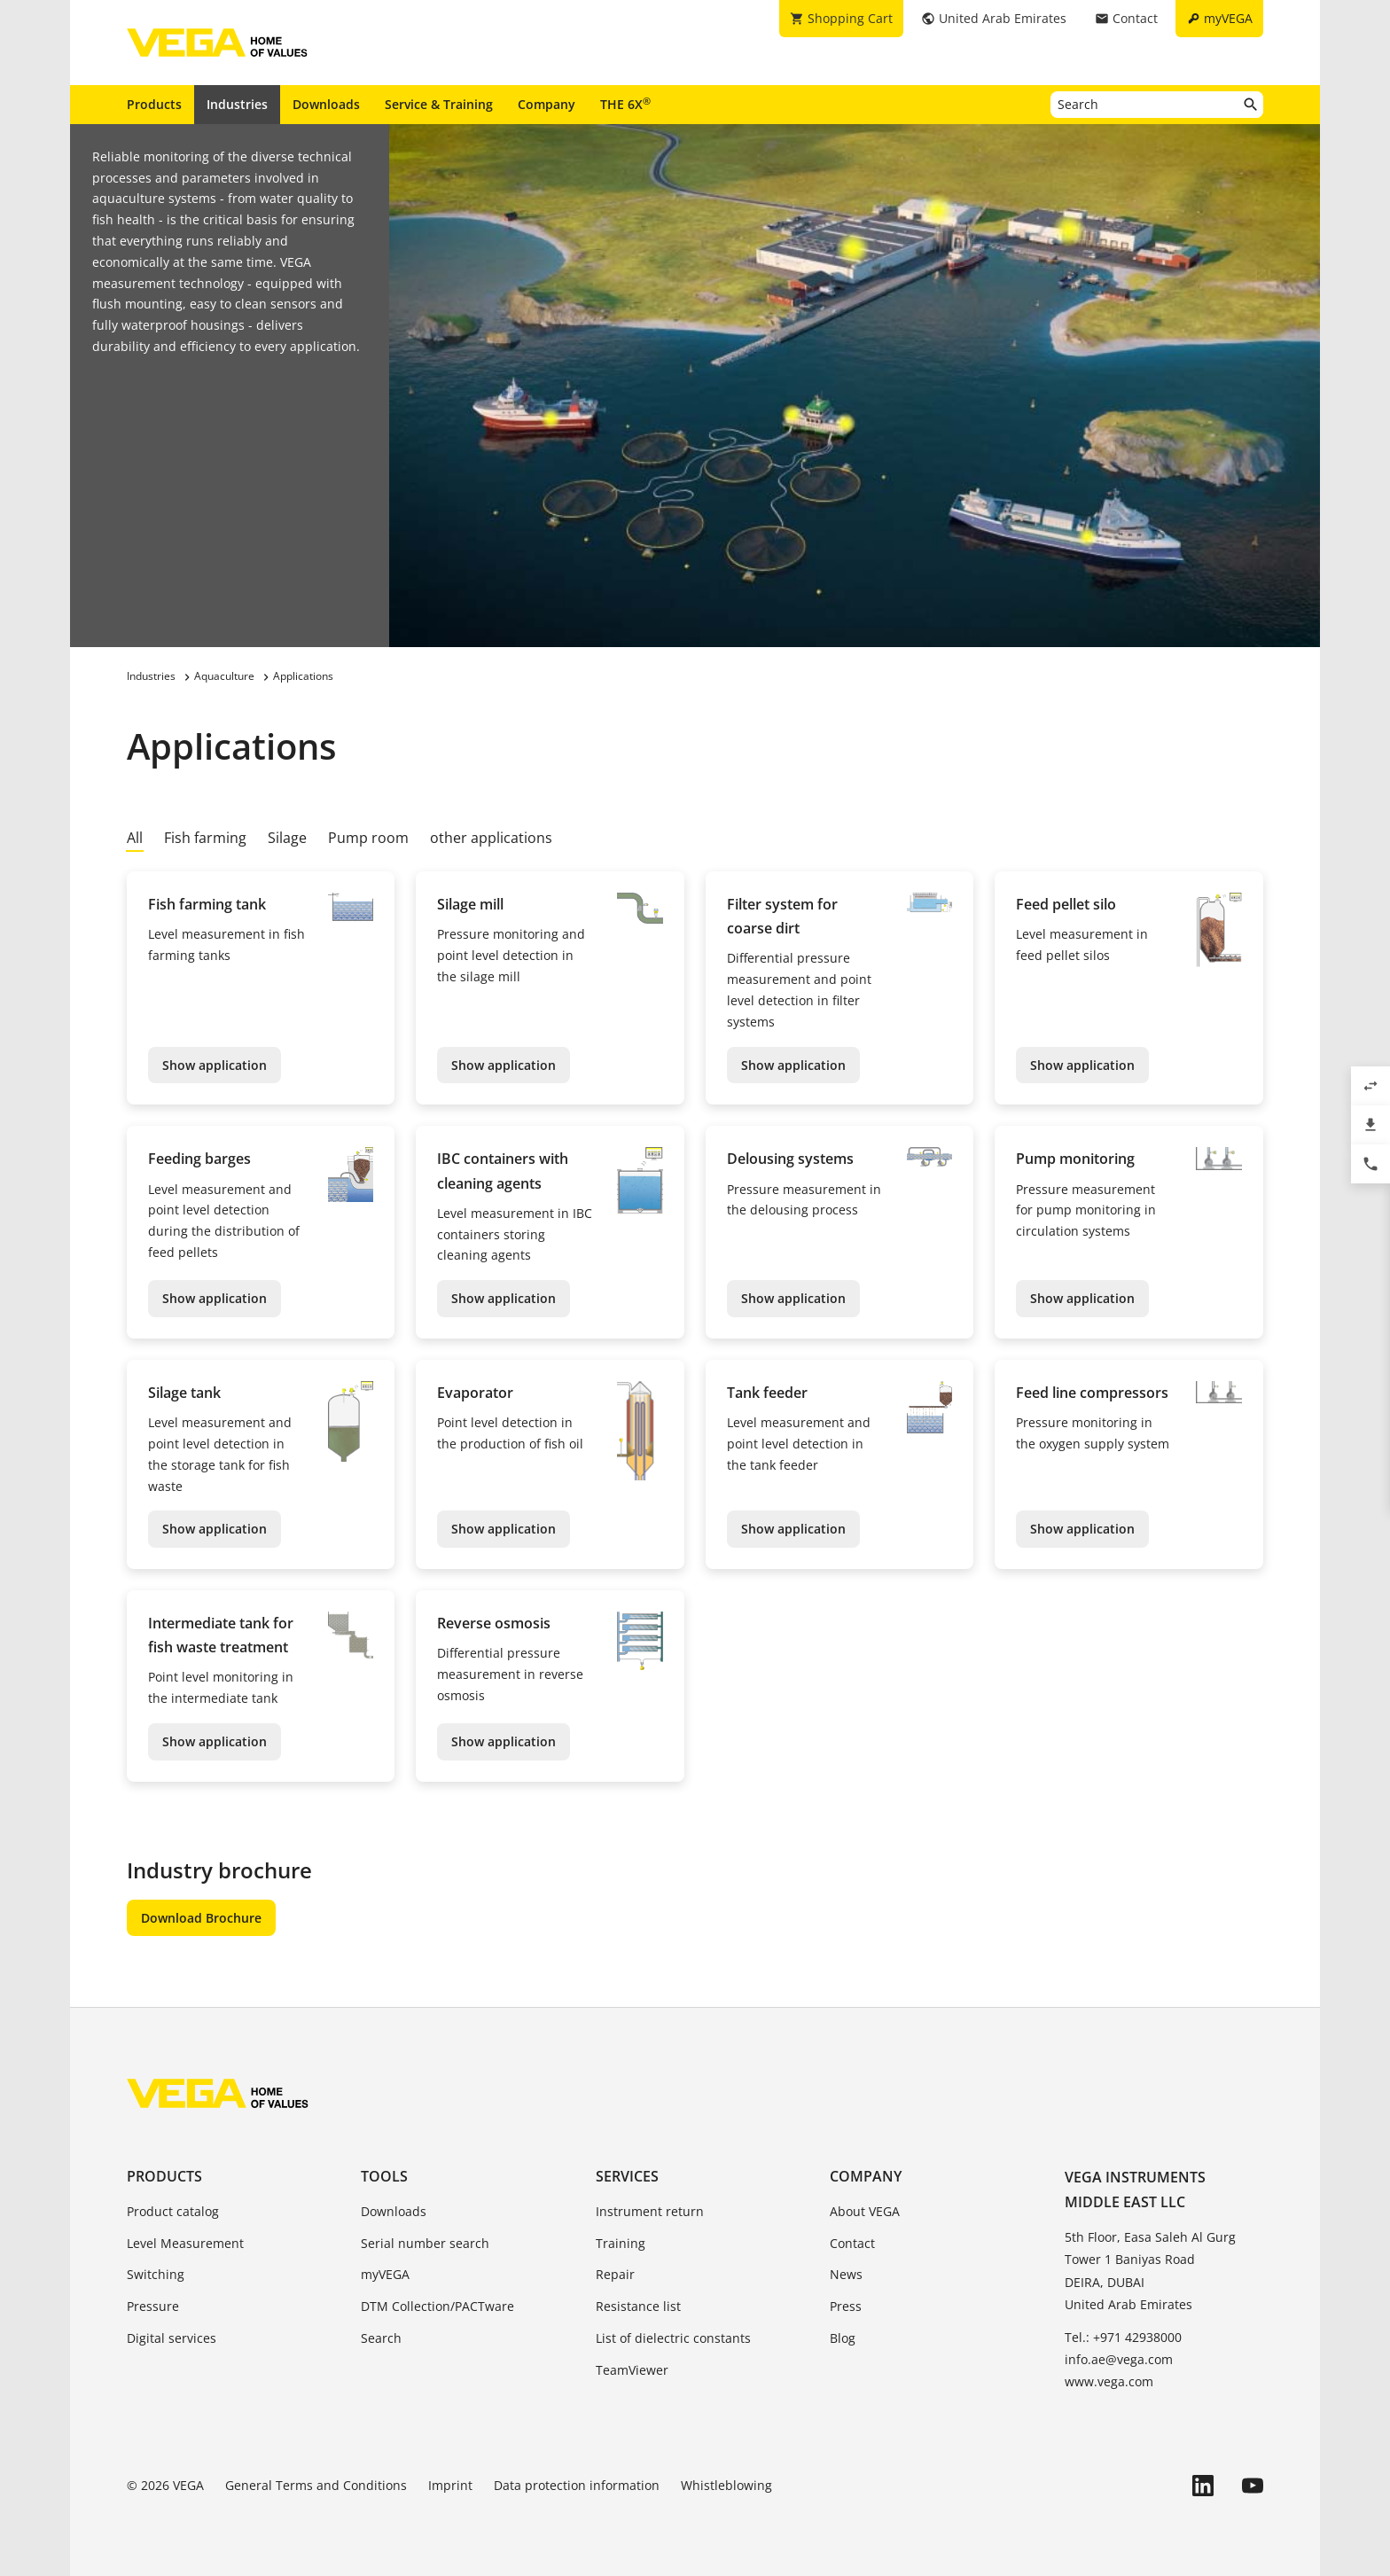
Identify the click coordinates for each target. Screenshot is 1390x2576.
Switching (155, 2274)
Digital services (171, 2338)
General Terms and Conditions (316, 2485)
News (846, 2274)
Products (154, 104)
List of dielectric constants (673, 2338)
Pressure (153, 2306)
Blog (842, 2338)
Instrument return (650, 2211)
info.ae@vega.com (1119, 2359)
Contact (852, 2243)
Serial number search (425, 2243)
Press (846, 2306)
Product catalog (173, 2211)
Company (546, 104)
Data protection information (577, 2485)
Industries (237, 104)
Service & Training (439, 104)
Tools (384, 2176)
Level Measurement (185, 2243)
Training (620, 2243)
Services (627, 2176)
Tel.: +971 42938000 (1123, 2337)
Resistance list (638, 2306)
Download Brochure (201, 1917)
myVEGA (385, 2274)
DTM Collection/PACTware (437, 2306)
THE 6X (625, 104)
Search (381, 2338)
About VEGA (865, 2211)
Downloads (326, 104)
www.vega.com (1109, 2381)
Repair (615, 2274)
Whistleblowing (726, 2485)
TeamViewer (632, 2369)
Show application (214, 1065)
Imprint (450, 2485)
